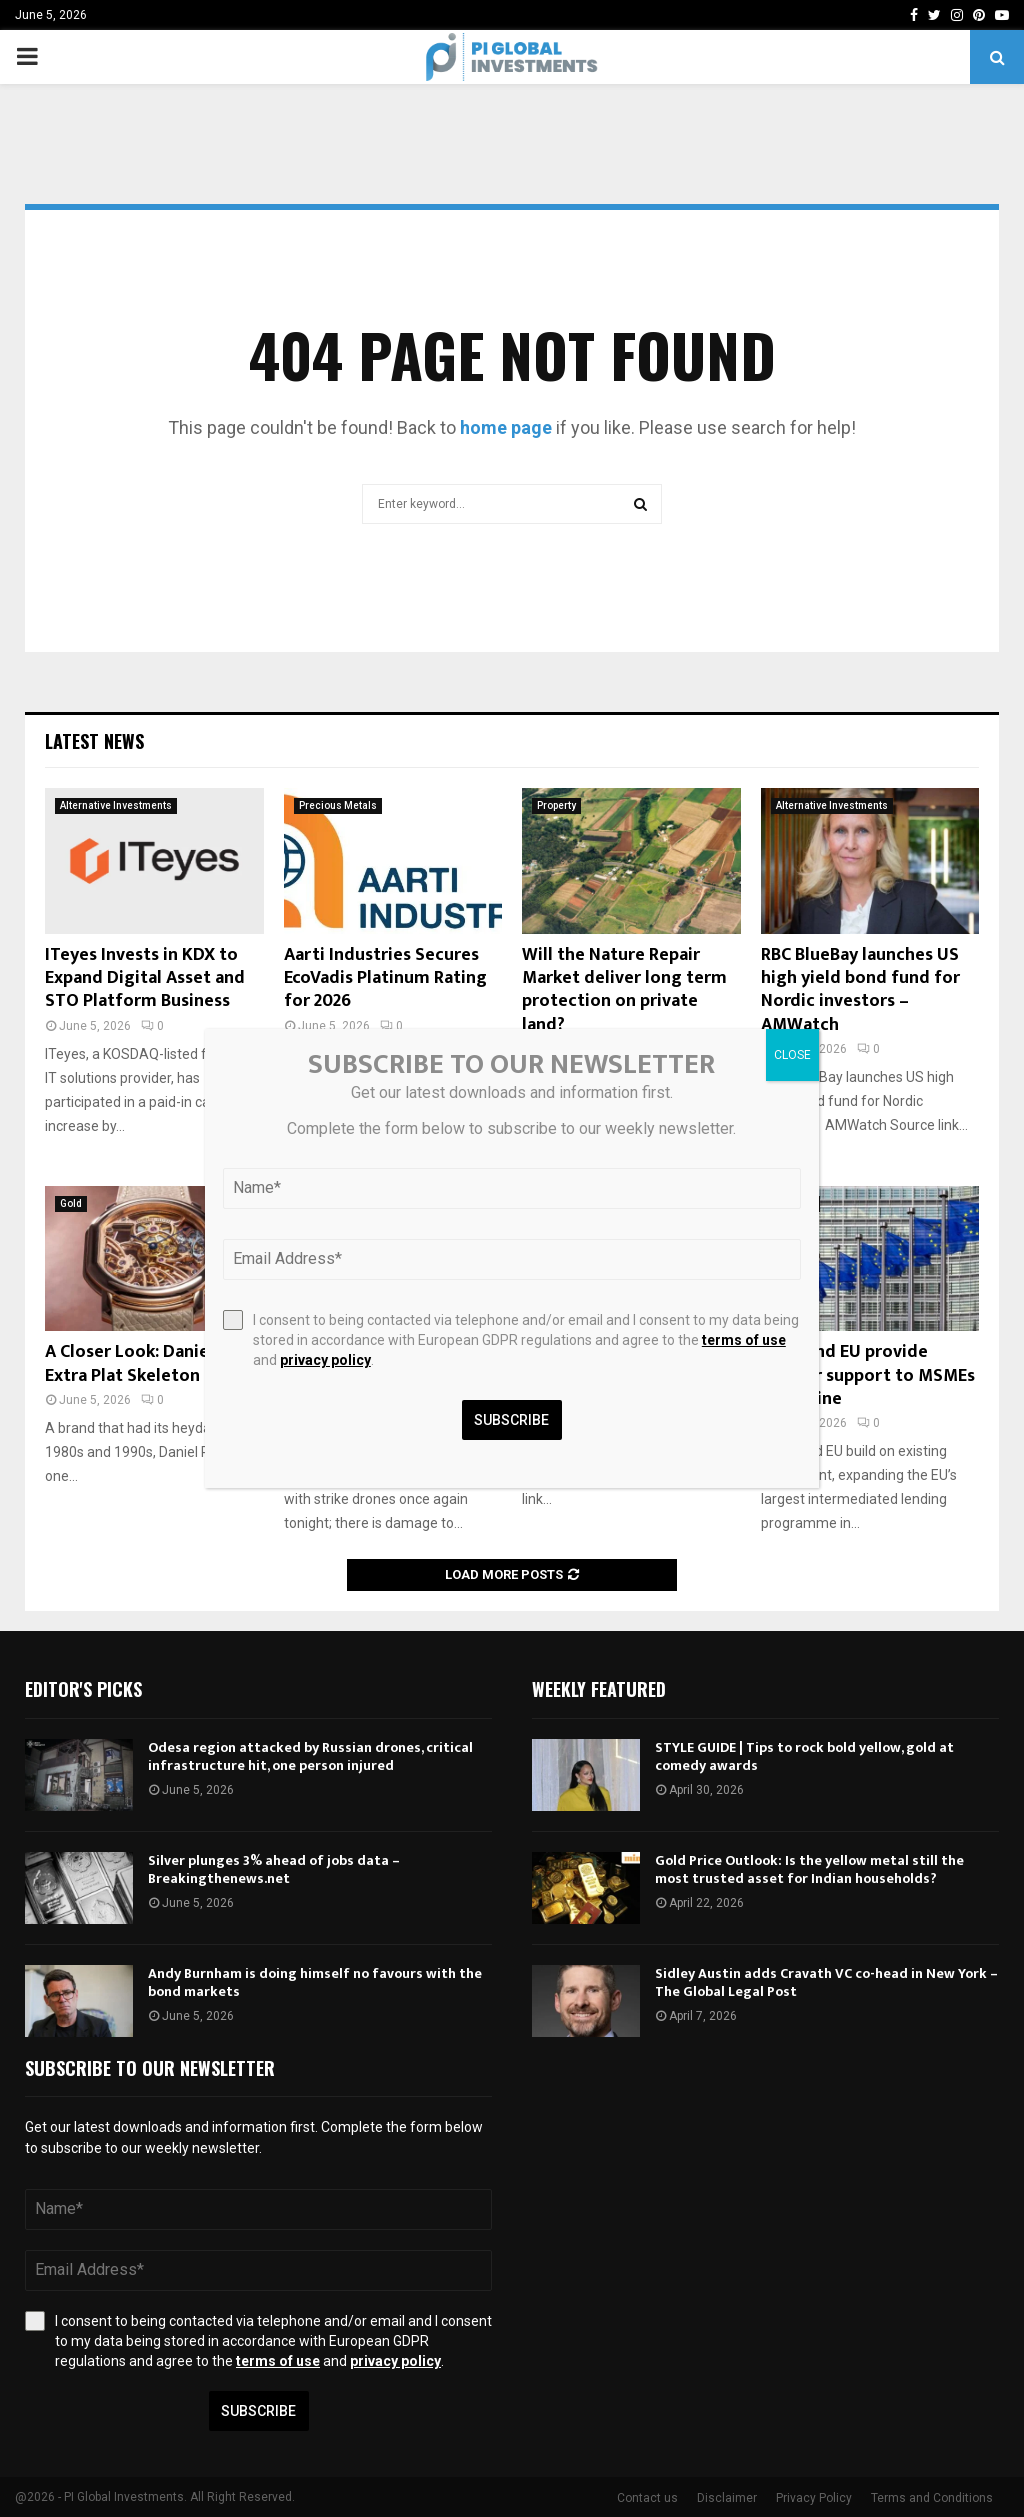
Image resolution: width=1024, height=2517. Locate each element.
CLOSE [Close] (792, 1055)
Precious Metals (338, 805)
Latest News (94, 741)
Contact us (647, 2498)
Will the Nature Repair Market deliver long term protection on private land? (624, 990)
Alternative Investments (116, 805)
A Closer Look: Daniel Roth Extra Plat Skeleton (151, 1363)
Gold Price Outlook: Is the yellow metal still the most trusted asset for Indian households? (809, 1869)
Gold (71, 1203)
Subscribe (258, 2411)
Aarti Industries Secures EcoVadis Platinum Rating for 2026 (385, 978)
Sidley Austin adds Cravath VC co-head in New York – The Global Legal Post (826, 1982)
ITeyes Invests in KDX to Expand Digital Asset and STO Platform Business (145, 978)
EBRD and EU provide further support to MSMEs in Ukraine (868, 1375)
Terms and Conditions (932, 2498)
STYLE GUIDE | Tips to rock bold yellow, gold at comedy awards (804, 1756)
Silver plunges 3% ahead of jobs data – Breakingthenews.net (274, 1869)
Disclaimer (727, 2498)
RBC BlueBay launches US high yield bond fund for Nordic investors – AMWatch (860, 990)
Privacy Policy (814, 2498)
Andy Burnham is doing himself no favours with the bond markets (315, 1982)
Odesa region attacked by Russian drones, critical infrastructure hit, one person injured (310, 1756)
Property (556, 805)
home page (506, 427)
